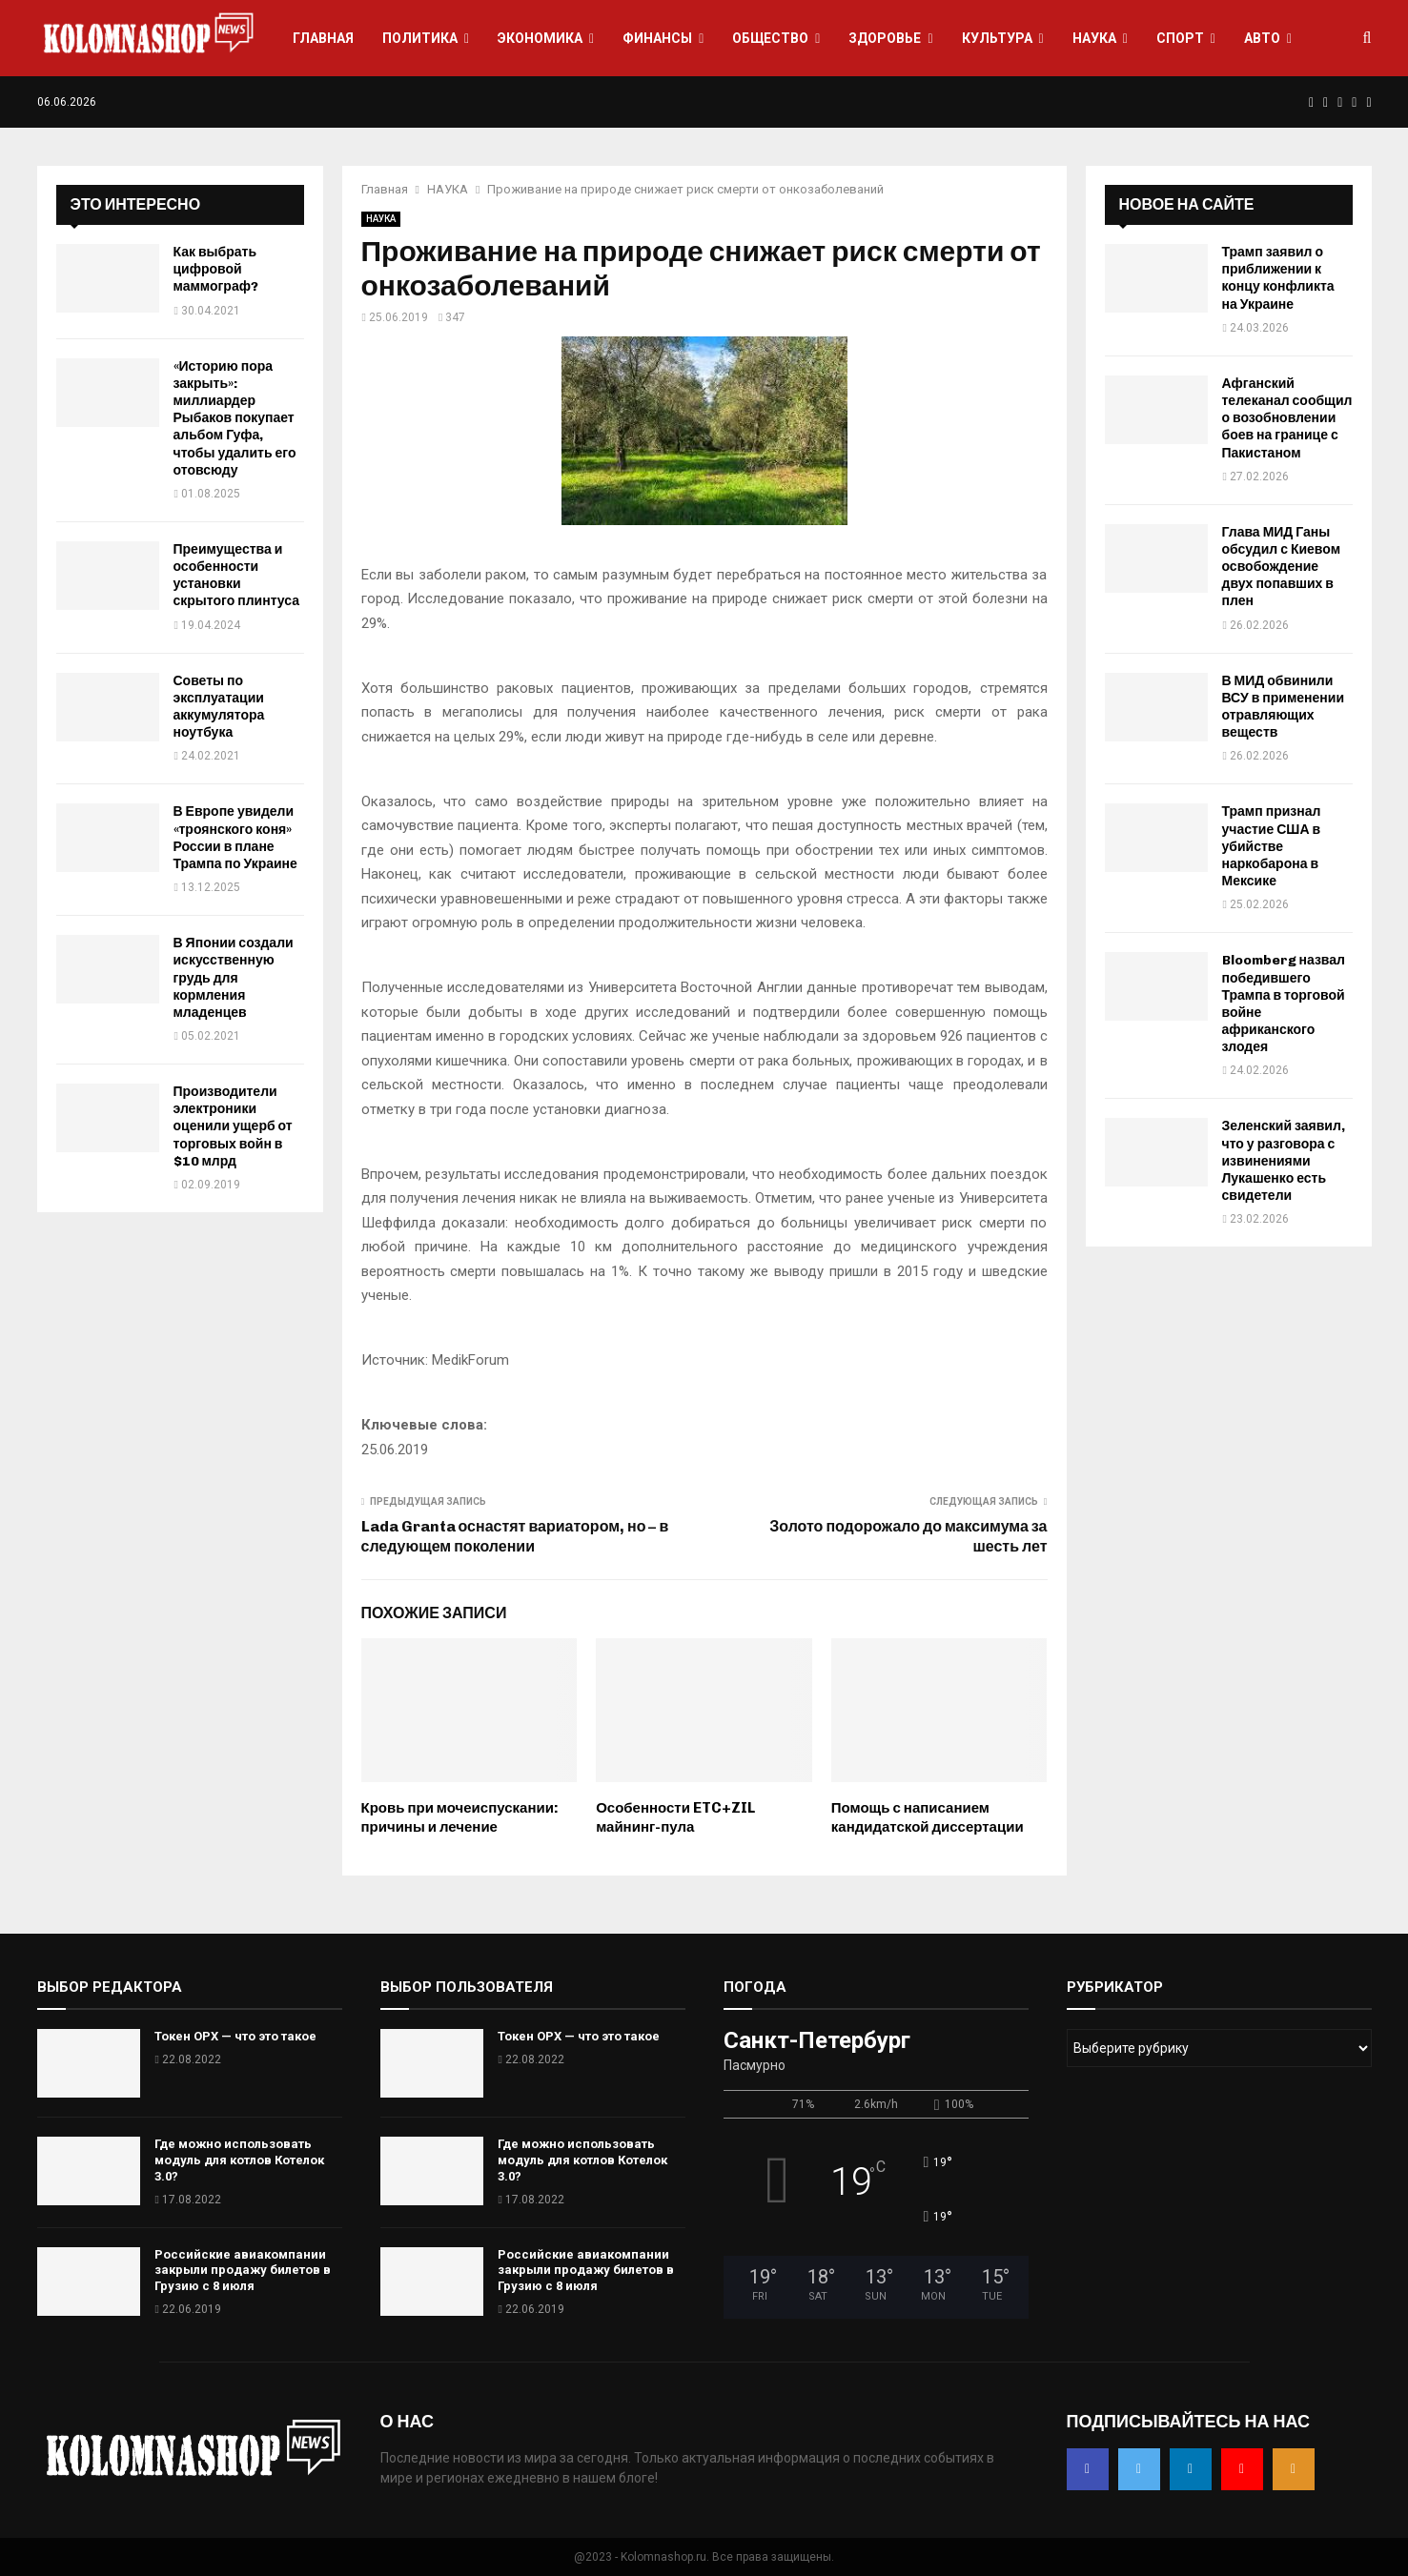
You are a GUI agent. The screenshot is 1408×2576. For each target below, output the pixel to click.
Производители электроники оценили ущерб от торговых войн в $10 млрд (233, 1126)
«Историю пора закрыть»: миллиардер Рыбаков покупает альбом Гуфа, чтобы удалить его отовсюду (234, 418)
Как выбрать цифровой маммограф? (215, 269)
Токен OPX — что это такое (235, 2036)
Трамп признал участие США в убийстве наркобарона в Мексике (1271, 846)
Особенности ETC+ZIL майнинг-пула (675, 1817)
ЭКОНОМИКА (540, 38)
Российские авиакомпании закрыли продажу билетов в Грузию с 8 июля (242, 2270)
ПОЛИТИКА (420, 38)
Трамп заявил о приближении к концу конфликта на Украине (1278, 278)
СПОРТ (1180, 38)
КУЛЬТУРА (997, 38)
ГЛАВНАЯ (323, 38)
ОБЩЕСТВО (770, 38)
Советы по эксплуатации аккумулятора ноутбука (219, 707)
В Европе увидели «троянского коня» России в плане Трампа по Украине (235, 837)
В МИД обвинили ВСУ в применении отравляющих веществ (1283, 707)
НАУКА (1094, 38)
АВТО (1262, 38)
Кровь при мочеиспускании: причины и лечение (460, 1817)
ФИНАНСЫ (657, 38)
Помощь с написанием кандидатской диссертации (927, 1817)
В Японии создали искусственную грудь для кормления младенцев (233, 978)
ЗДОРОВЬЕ (884, 38)
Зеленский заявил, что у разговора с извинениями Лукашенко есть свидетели (1283, 1161)
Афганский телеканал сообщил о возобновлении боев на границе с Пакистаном (1287, 418)
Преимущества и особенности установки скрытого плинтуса (236, 575)
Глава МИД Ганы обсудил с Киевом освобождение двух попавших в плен (1281, 567)
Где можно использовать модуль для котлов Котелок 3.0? (239, 2160)
